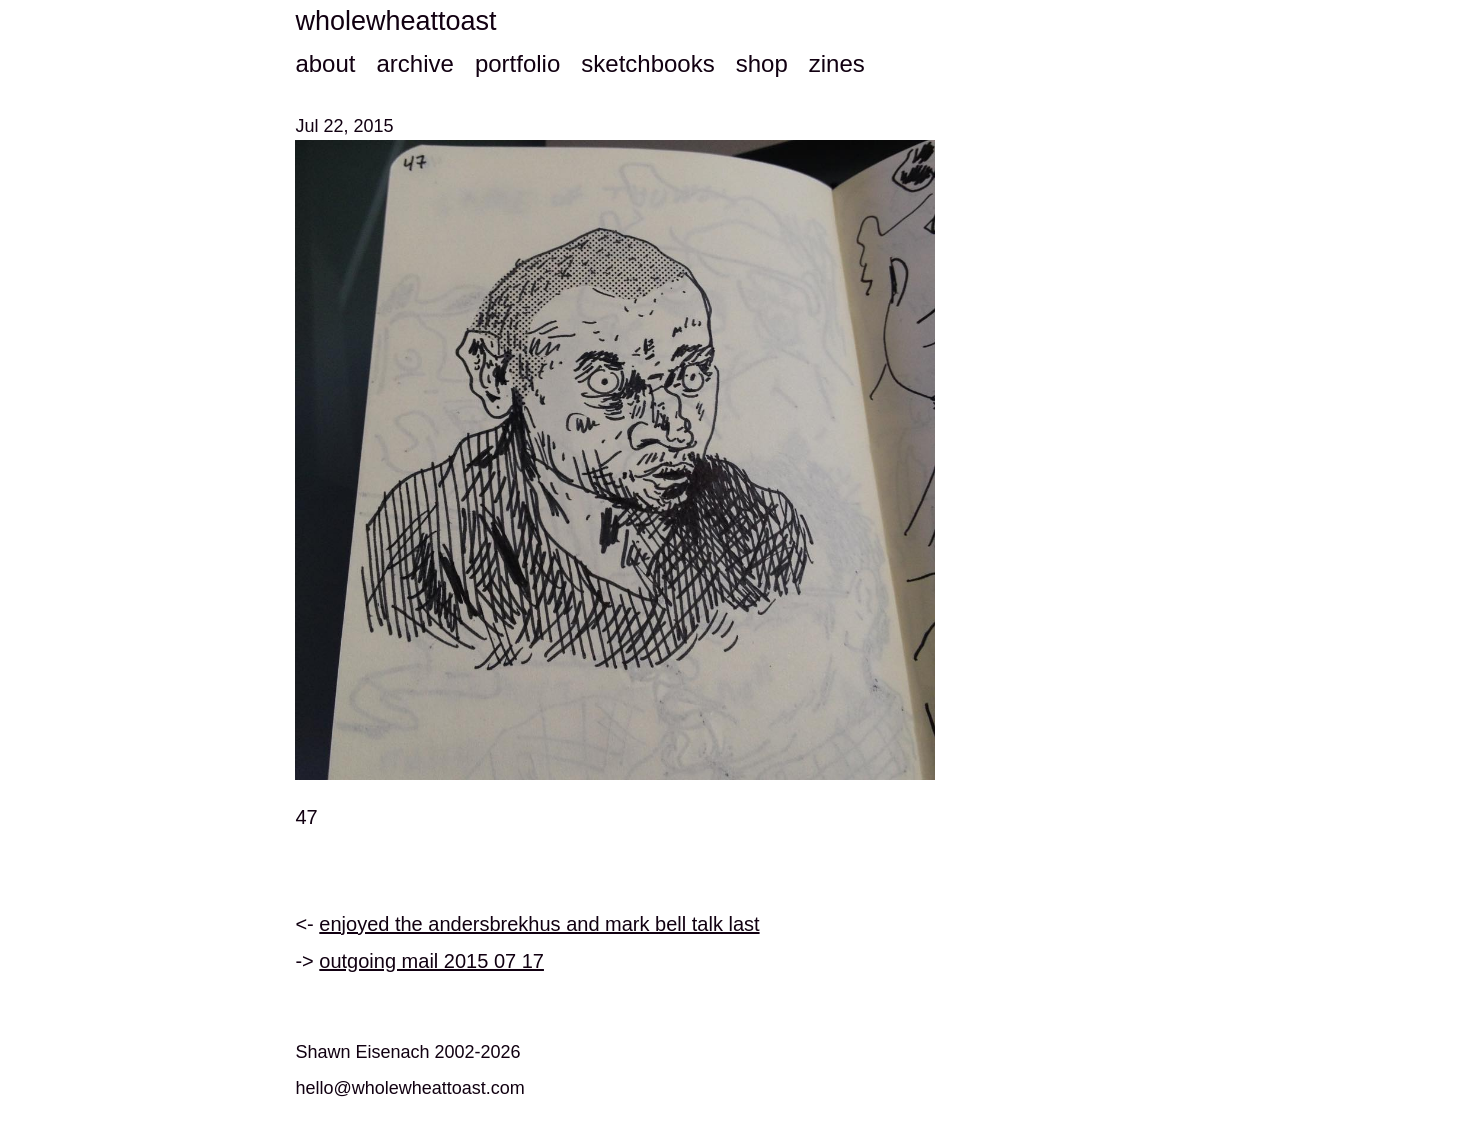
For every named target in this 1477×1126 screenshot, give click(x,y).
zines (837, 63)
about (325, 63)
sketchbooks (647, 63)
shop (762, 63)
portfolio (517, 63)
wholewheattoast (395, 21)
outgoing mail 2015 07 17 (431, 961)
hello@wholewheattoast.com (409, 1088)
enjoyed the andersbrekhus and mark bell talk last (539, 924)
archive (414, 63)
